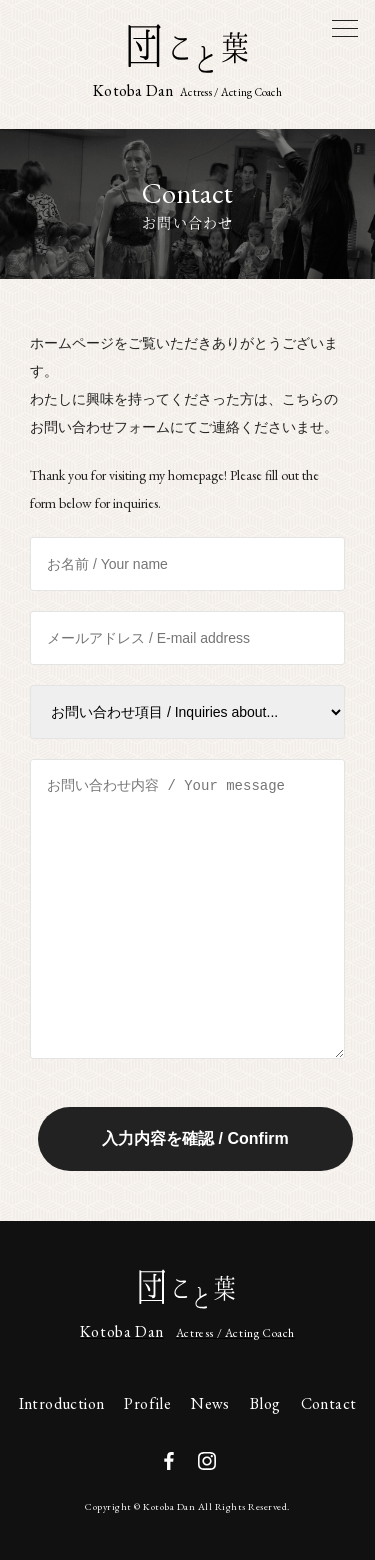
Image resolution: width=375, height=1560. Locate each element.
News (210, 1403)
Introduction (62, 1403)
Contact (329, 1403)
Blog (265, 1403)
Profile (147, 1403)
